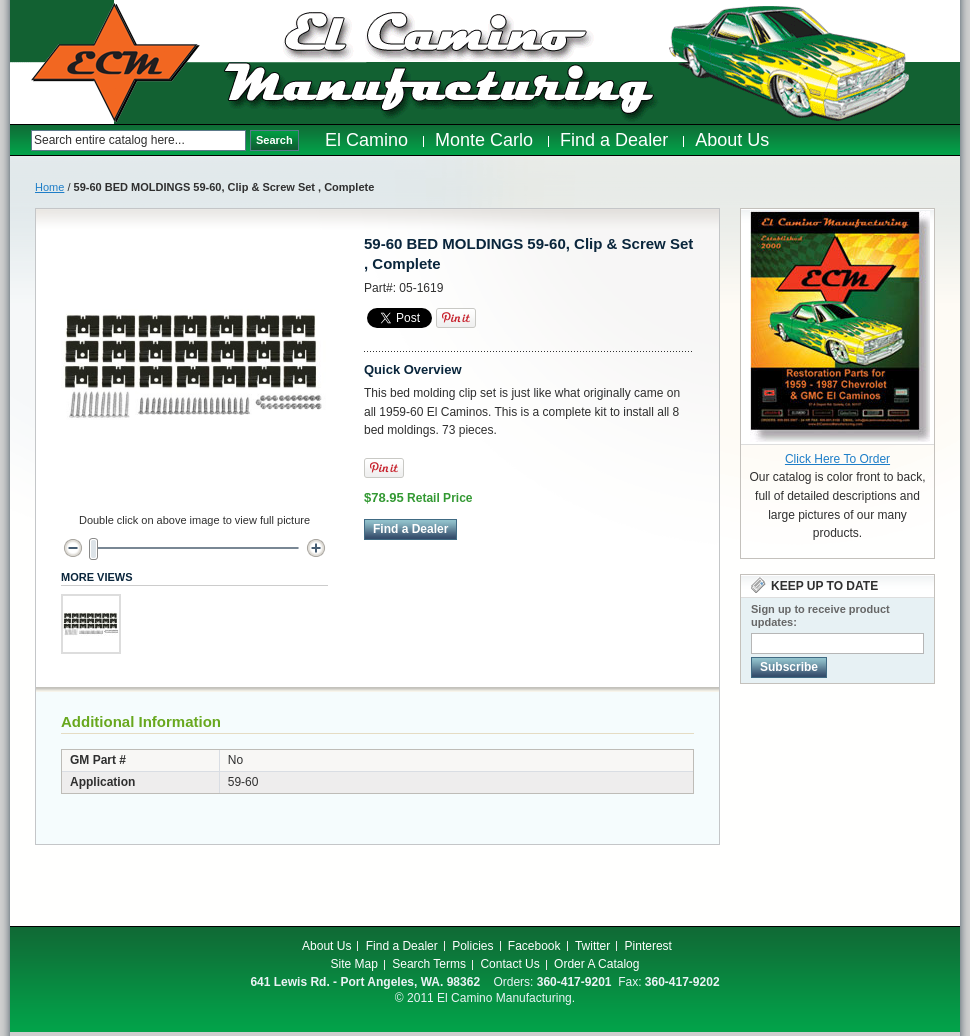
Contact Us (509, 964)
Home (49, 187)
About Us (326, 946)
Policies (472, 946)
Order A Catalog (596, 964)
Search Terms (429, 964)
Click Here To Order (837, 459)
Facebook (534, 946)
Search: (20, 140)
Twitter (592, 946)
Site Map (354, 964)
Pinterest (648, 946)
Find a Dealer (402, 946)
